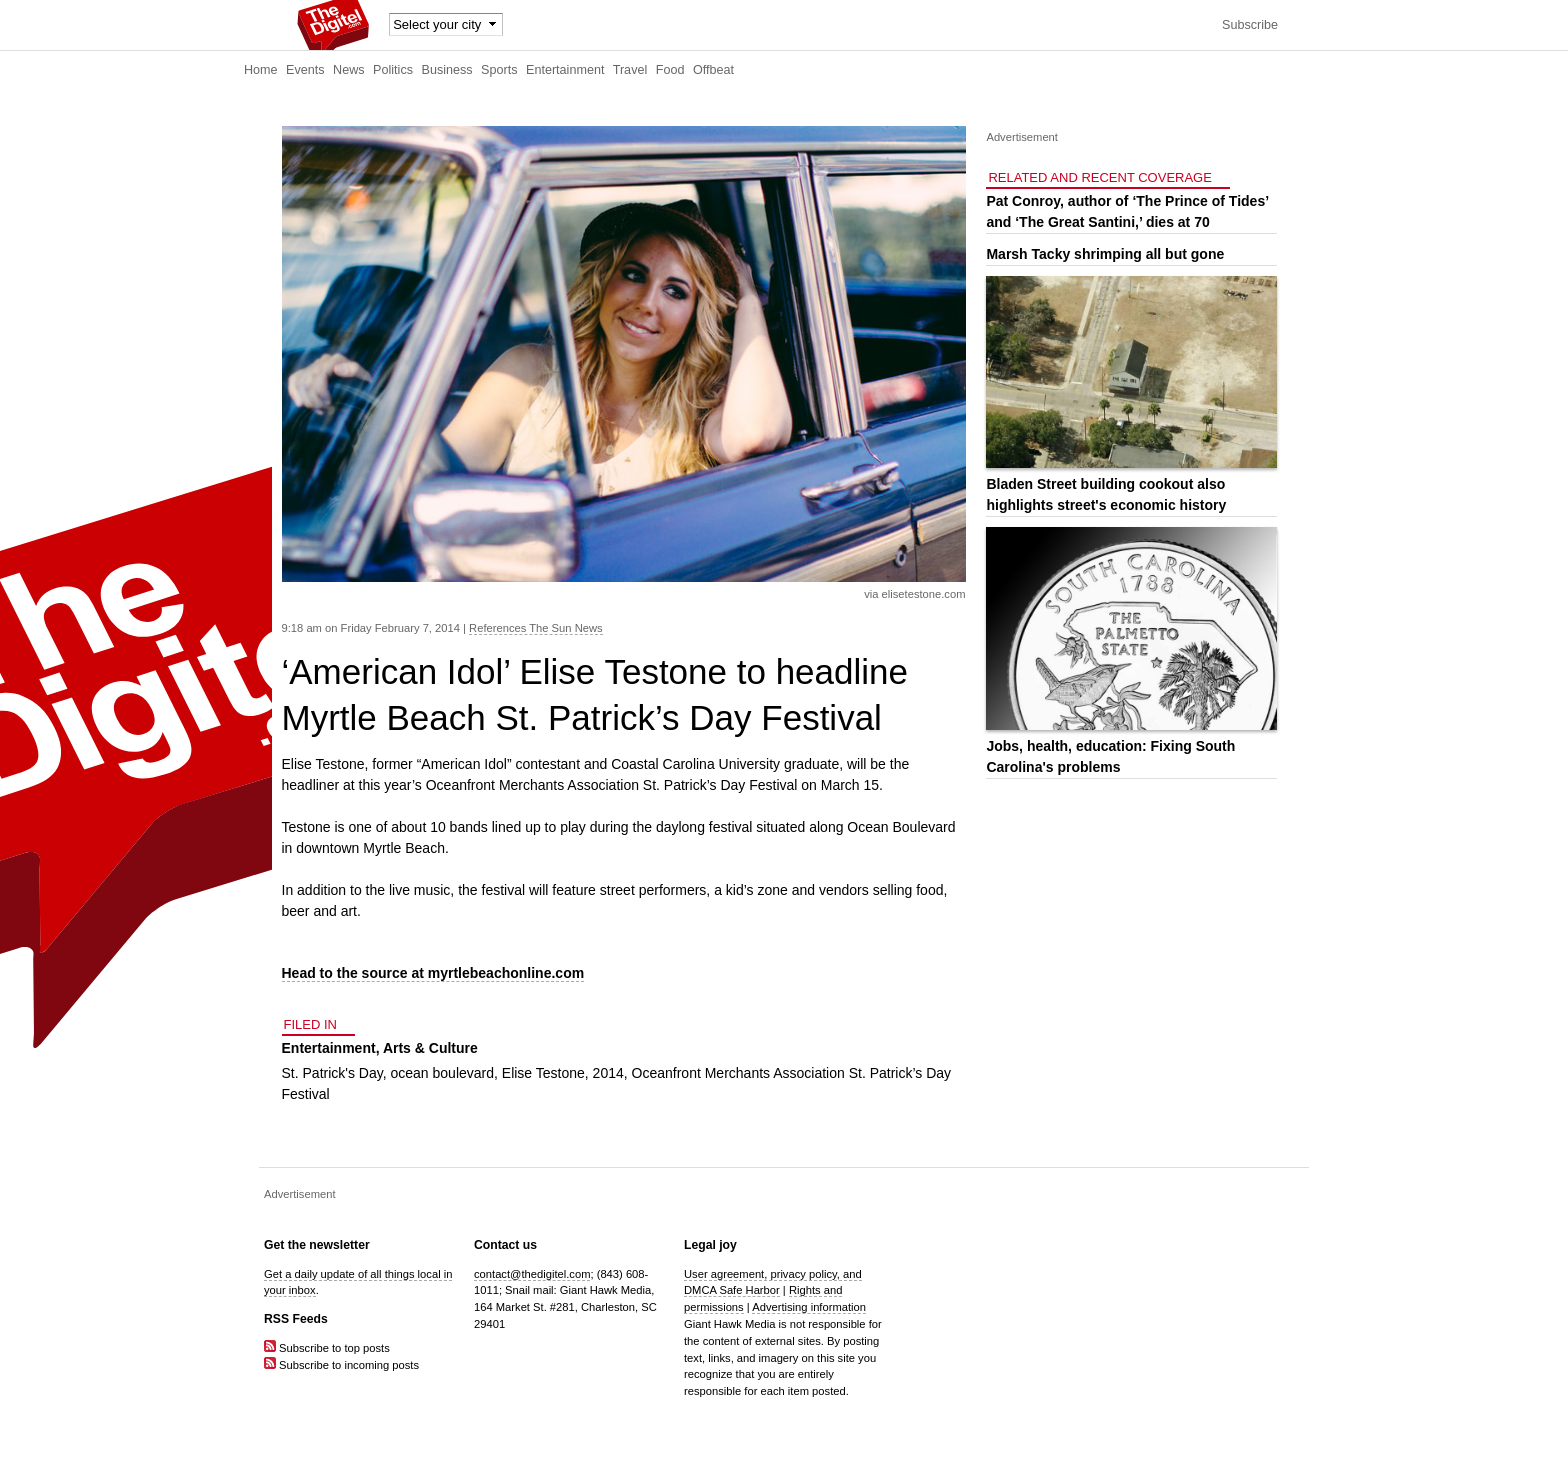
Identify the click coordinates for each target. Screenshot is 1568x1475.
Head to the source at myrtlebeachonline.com (433, 973)
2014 (608, 1073)
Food (670, 70)
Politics (393, 70)
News (349, 70)
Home (261, 70)
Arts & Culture (430, 1048)
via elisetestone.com (914, 594)
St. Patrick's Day (332, 1073)
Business (447, 70)
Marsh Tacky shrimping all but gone (1105, 254)
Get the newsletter (317, 1245)
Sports (499, 70)
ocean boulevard (443, 1073)
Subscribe (1250, 25)
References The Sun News (536, 628)
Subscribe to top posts (327, 1348)
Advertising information (809, 1307)
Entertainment (565, 70)
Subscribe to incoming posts (341, 1365)
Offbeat (713, 70)
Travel (630, 70)
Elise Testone (543, 1073)
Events (305, 70)
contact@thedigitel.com (532, 1274)
